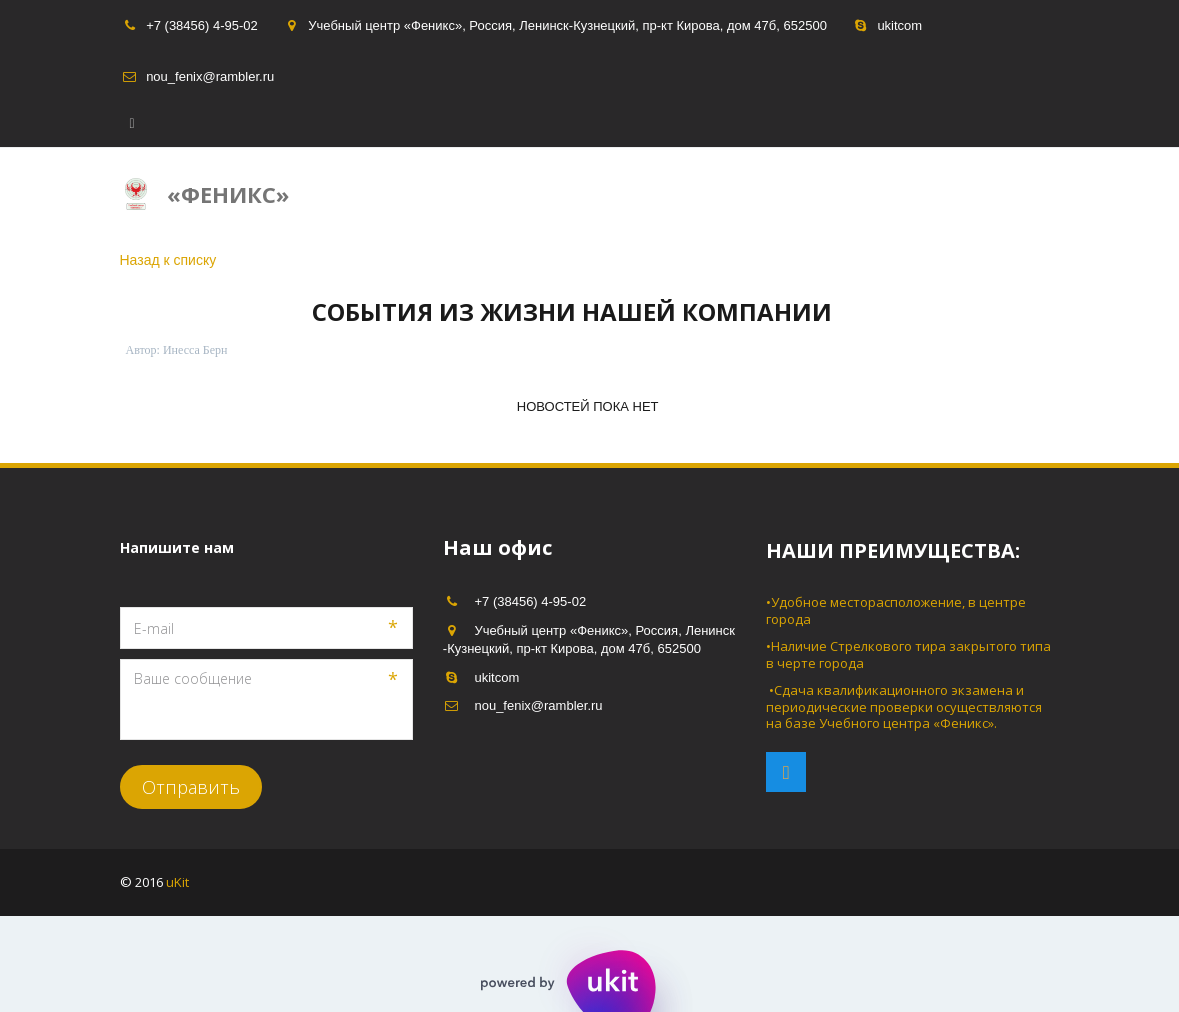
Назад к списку (168, 260)
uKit (179, 882)
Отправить (191, 787)
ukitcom (899, 25)
